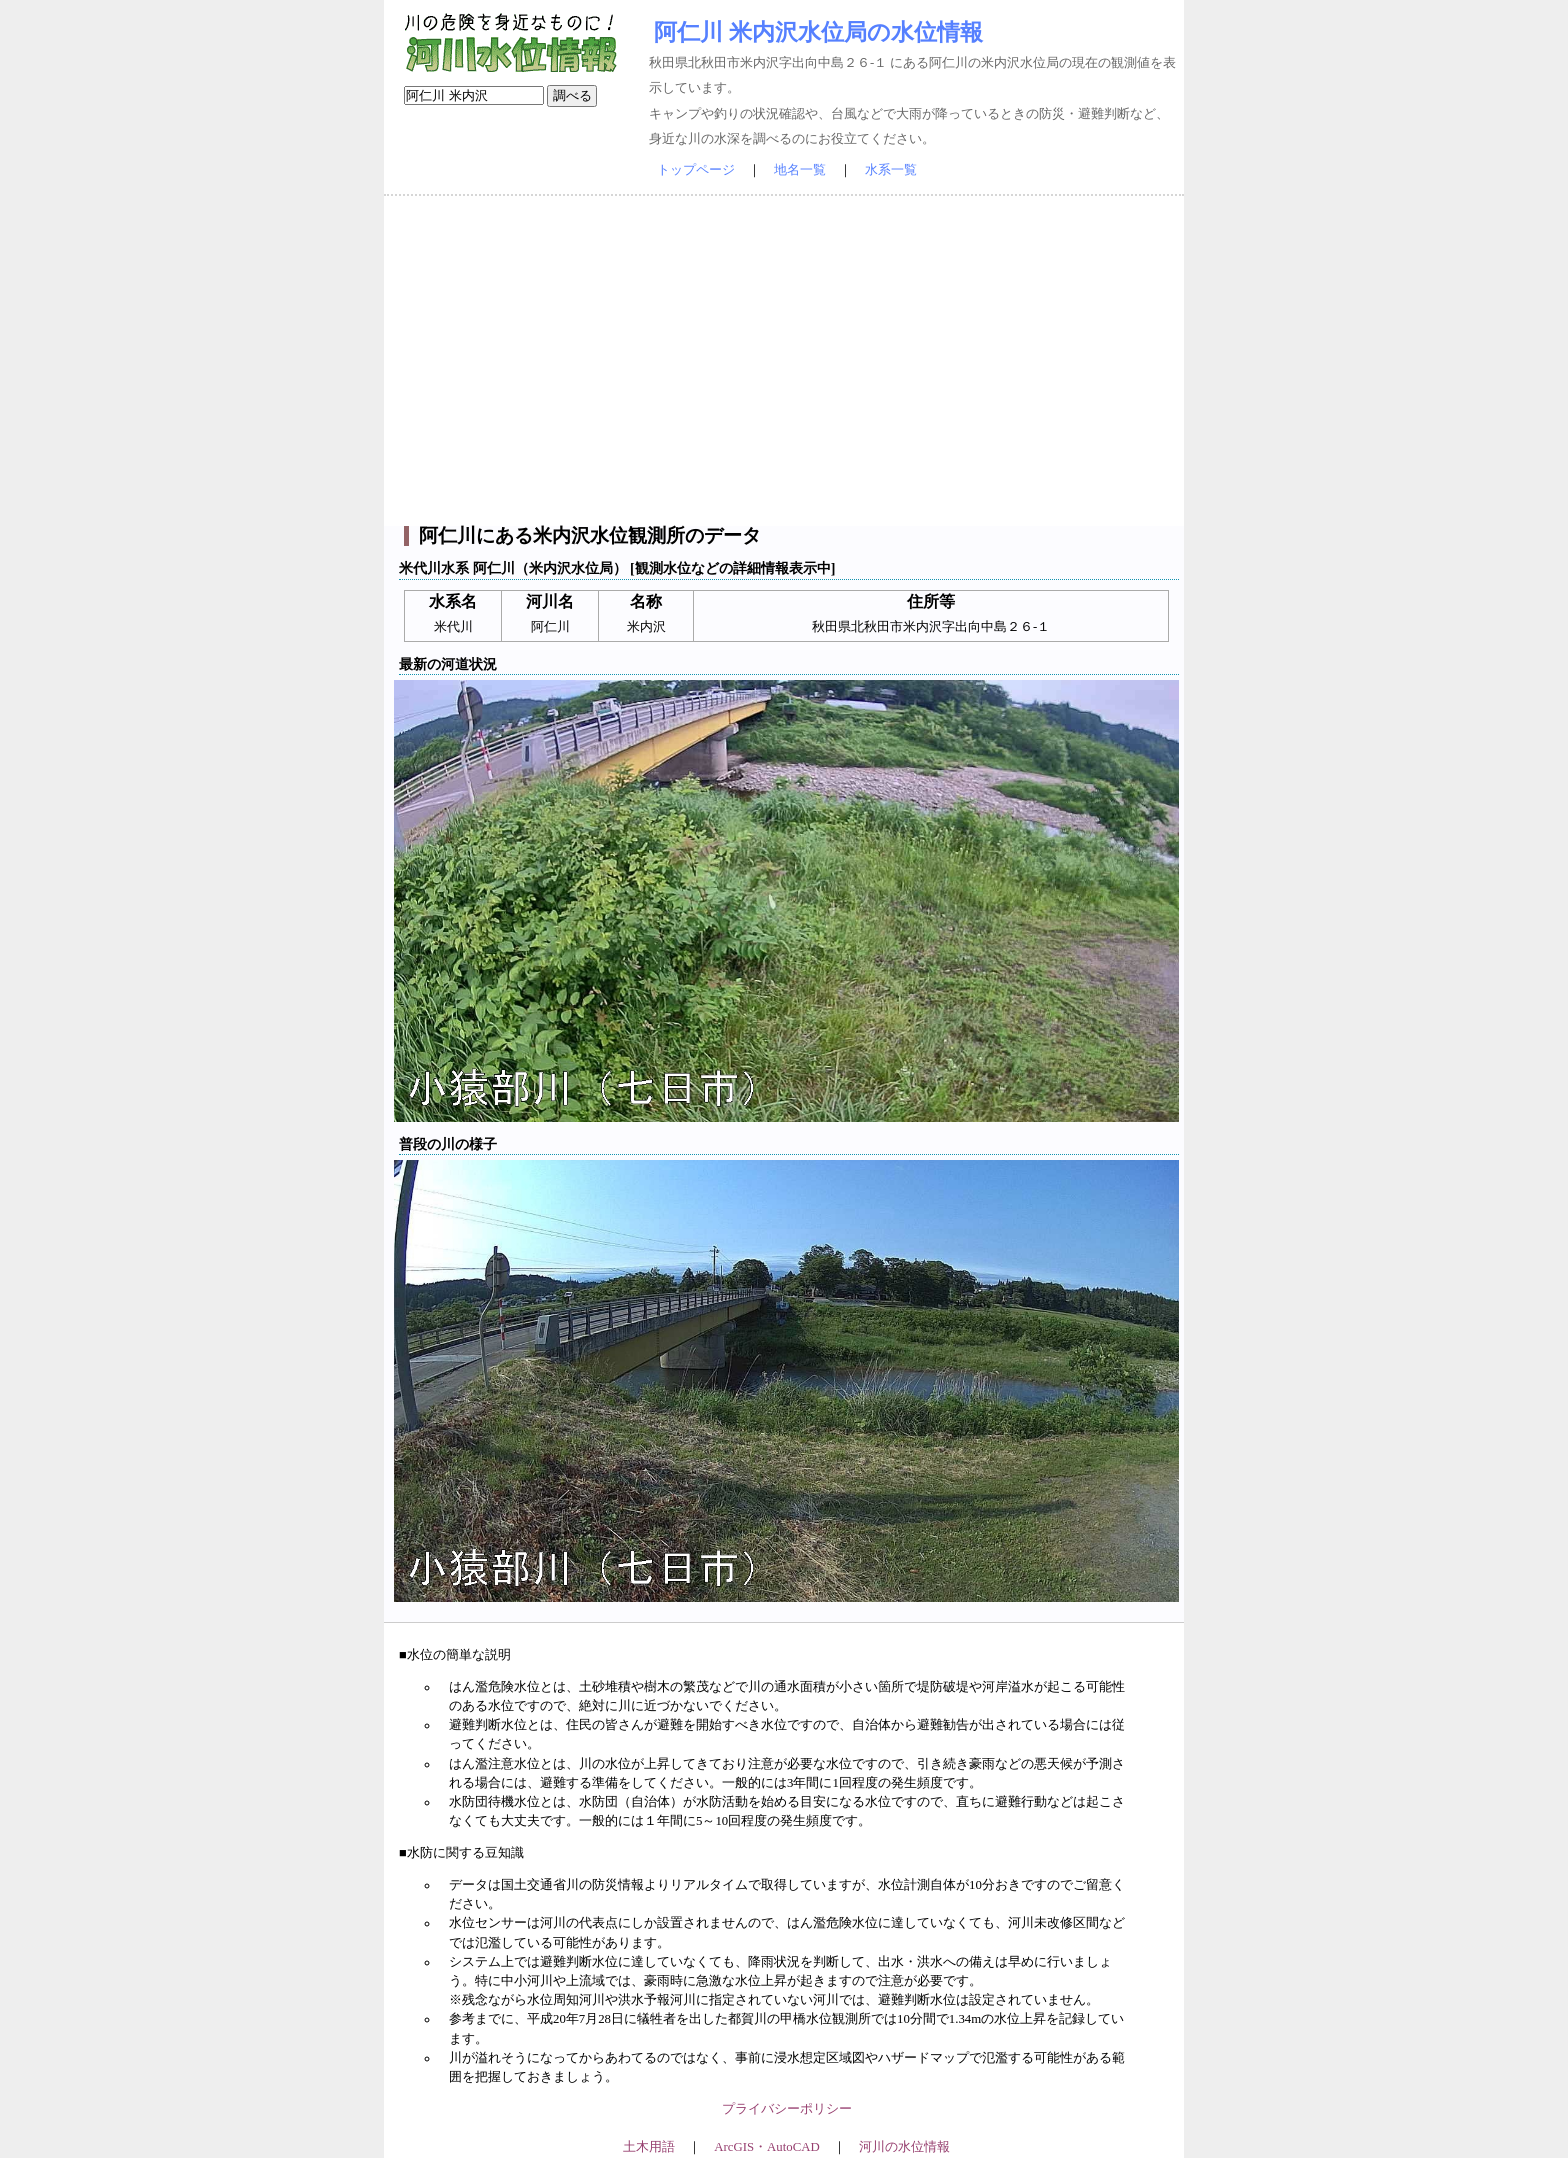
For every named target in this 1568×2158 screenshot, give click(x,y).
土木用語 (649, 2147)
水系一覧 (891, 170)
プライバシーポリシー (787, 2109)
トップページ (696, 170)
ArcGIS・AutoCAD (766, 2147)
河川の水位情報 (904, 2147)
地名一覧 (800, 170)
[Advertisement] (784, 361)
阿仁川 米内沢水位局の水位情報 (818, 32)
